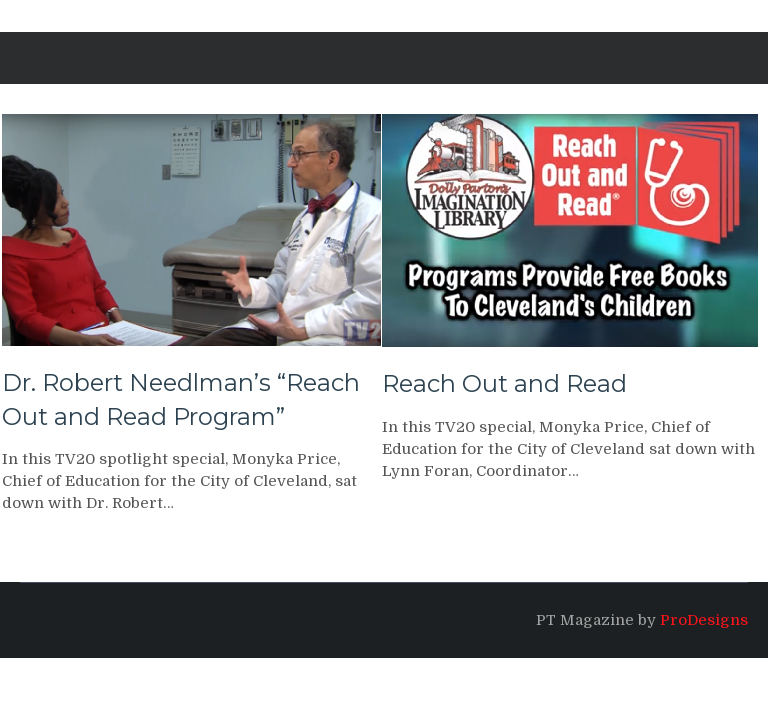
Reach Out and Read (504, 383)
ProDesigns (704, 620)
